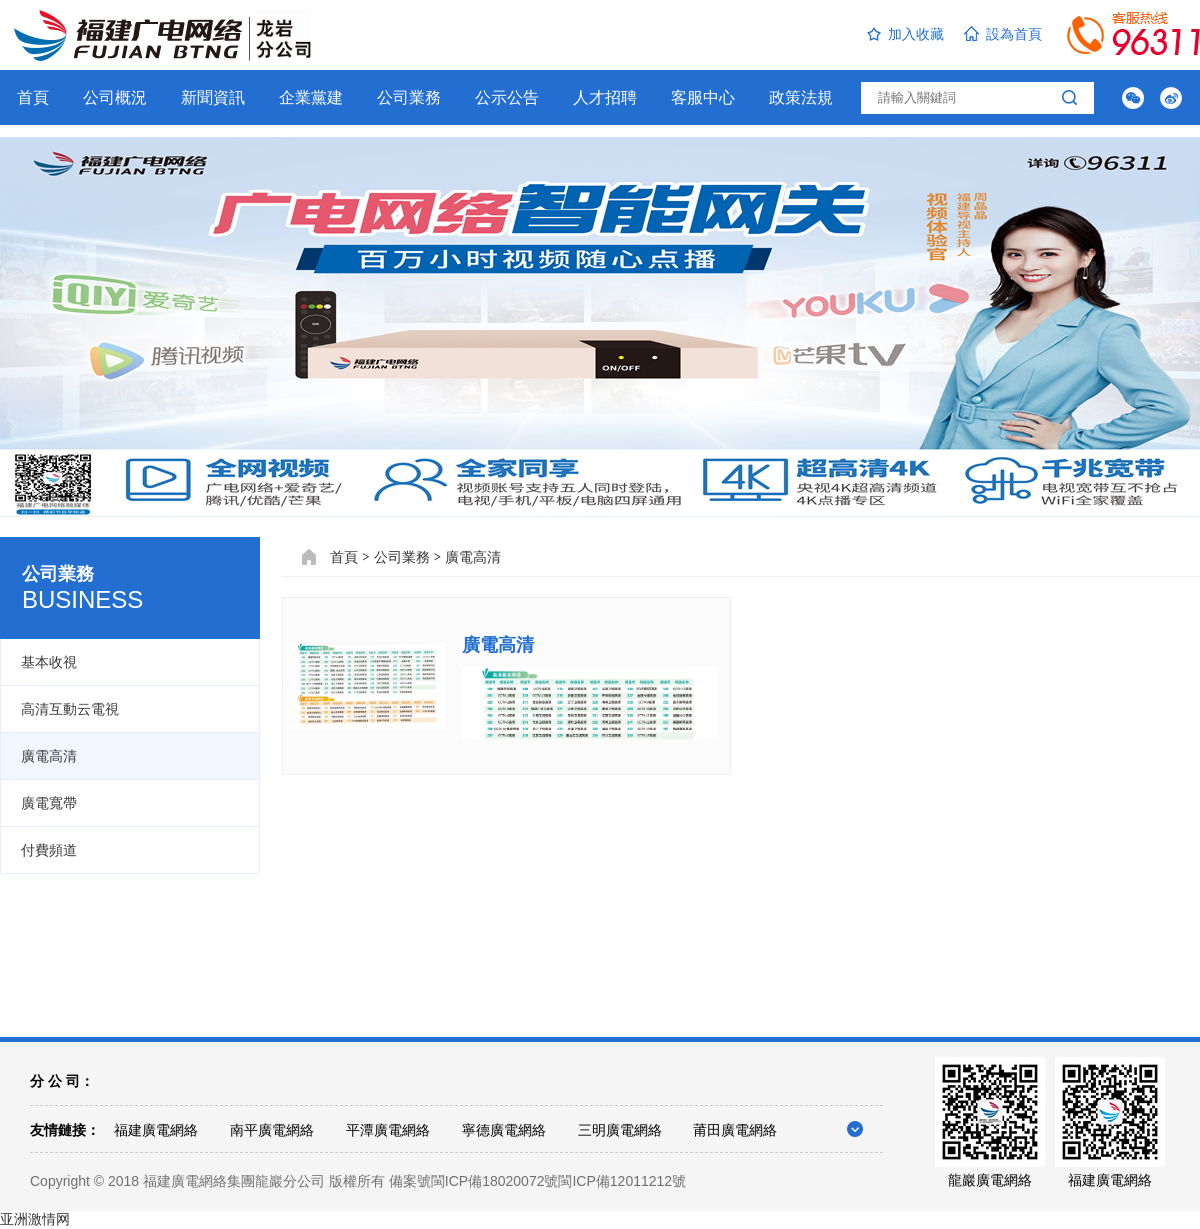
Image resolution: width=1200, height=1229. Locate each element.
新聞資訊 (213, 97)
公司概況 (115, 97)
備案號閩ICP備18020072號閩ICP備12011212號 (537, 1181)
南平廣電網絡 (272, 1130)
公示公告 (507, 97)
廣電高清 (49, 756)
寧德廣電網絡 (504, 1130)
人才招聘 (605, 97)
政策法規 (801, 97)
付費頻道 (49, 850)
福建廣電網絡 (156, 1130)
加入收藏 (905, 34)
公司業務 (409, 97)
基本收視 (49, 662)
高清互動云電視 (70, 709)
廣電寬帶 (49, 803)
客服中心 (703, 97)
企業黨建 (311, 97)
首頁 (33, 97)
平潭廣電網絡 (388, 1130)
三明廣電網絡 (620, 1130)
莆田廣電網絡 (735, 1130)
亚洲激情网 (35, 1219)
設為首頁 (1003, 34)
